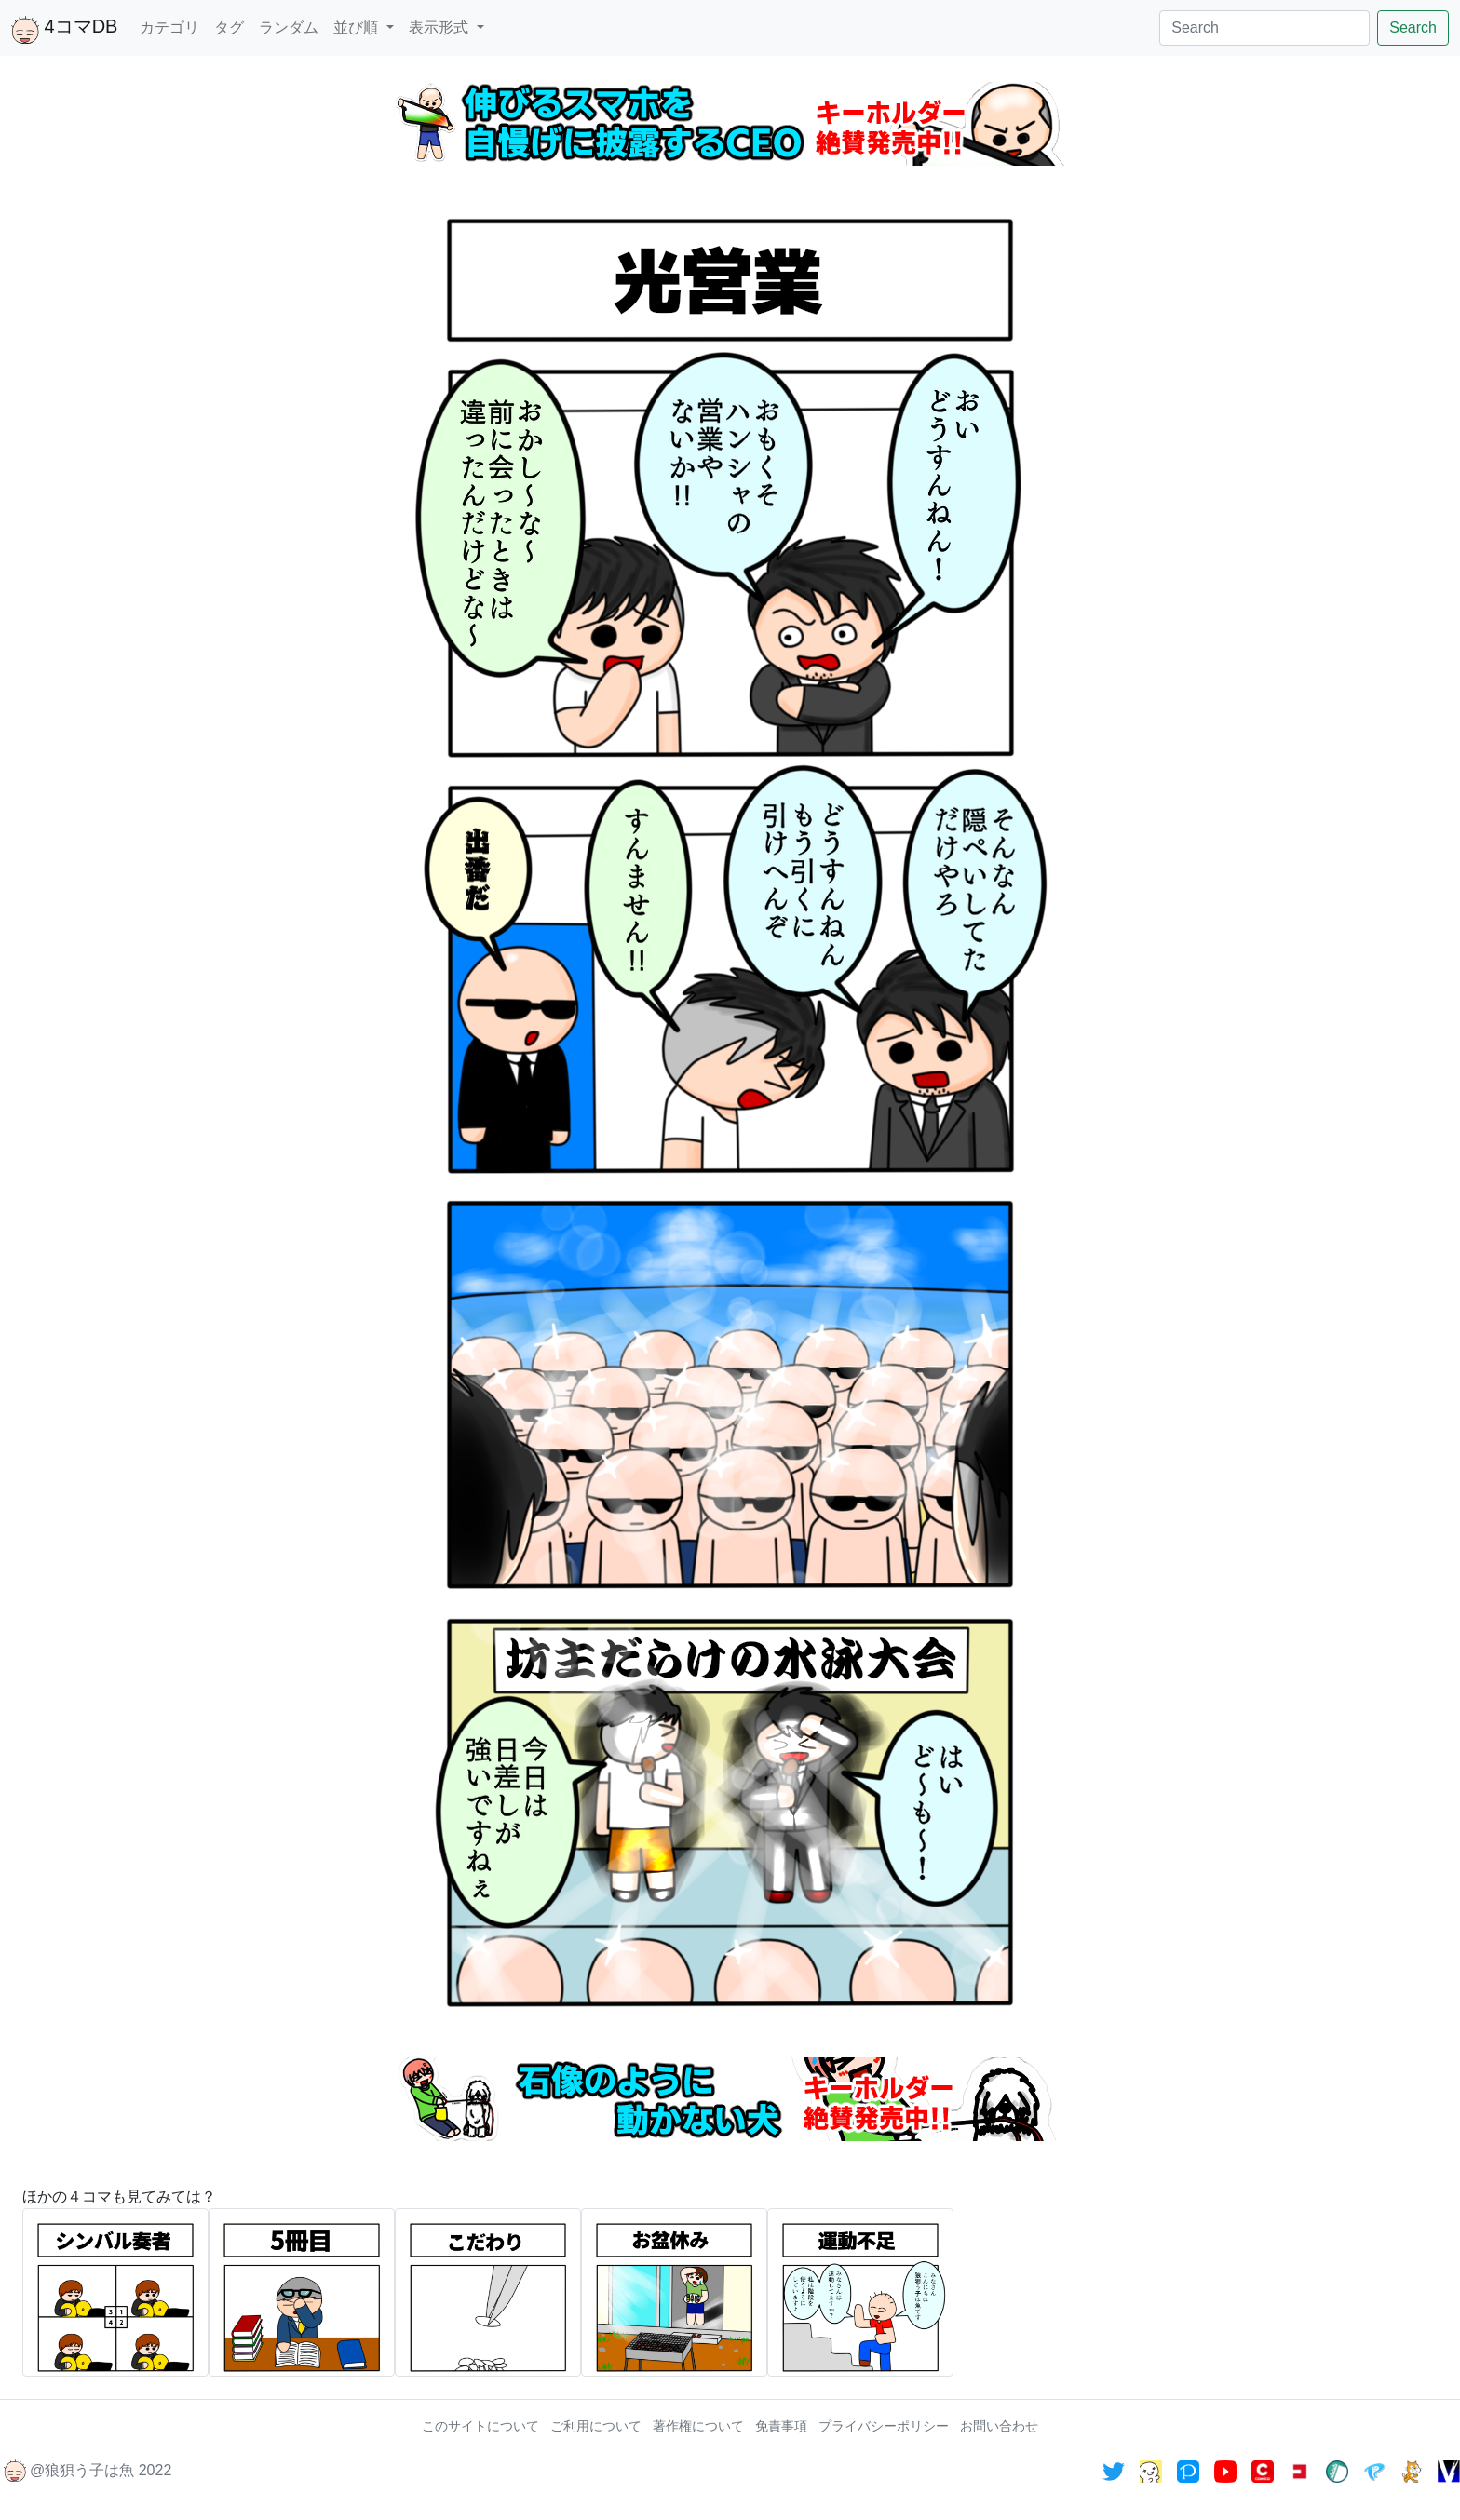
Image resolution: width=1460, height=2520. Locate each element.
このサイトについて (482, 2426)
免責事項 (783, 2426)
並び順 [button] (357, 27)
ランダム (288, 27)
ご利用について (597, 2426)
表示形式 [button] (440, 27)
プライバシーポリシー (885, 2426)
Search (1413, 27)
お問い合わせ (999, 2426)
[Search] (1264, 28)
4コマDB (64, 30)
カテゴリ (169, 27)
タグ (229, 27)
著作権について (700, 2426)
